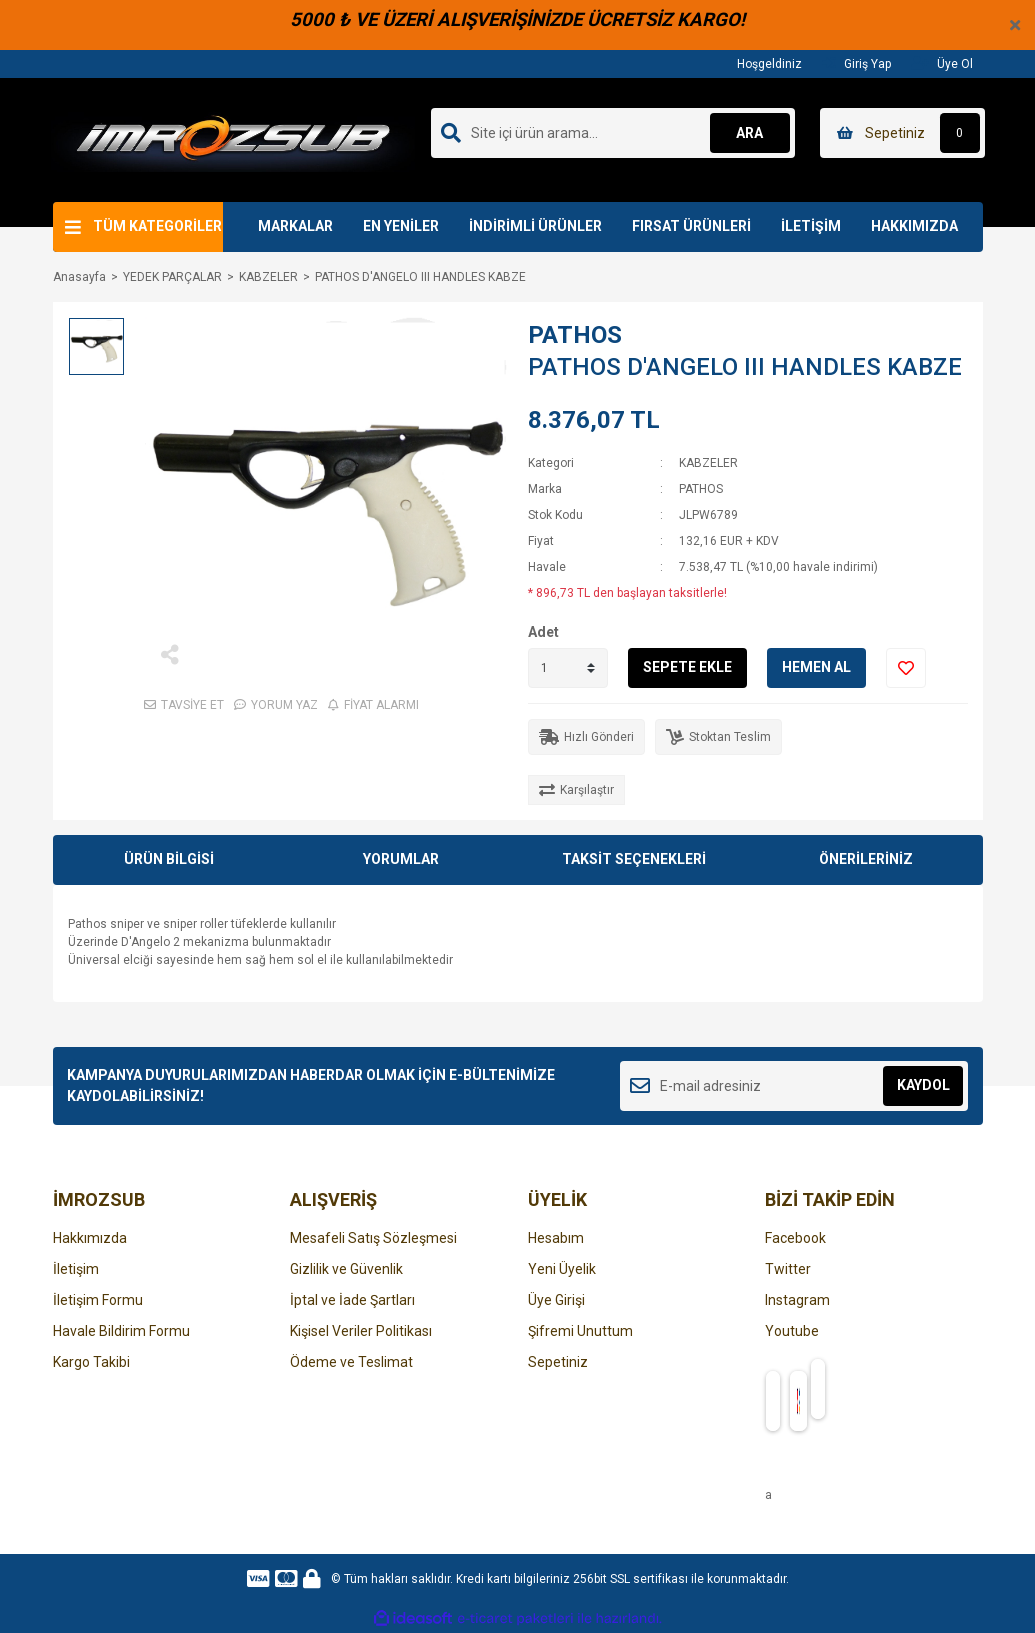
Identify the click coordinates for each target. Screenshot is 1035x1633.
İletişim (76, 1269)
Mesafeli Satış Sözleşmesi (373, 1238)
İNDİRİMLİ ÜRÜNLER (535, 226)
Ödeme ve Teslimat (351, 1362)
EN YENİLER (401, 226)
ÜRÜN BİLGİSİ (169, 859)
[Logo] (233, 139)
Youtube (792, 1331)
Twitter (788, 1269)
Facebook (795, 1238)
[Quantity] (568, 668)
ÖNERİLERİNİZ (866, 859)
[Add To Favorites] (906, 668)
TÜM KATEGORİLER (157, 226)
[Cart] (902, 133)
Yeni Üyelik (562, 1269)
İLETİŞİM (811, 226)
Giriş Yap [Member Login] (856, 63)
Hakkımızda (90, 1238)
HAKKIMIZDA (914, 226)
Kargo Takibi (91, 1362)
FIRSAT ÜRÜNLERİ (691, 226)
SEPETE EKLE (687, 667)
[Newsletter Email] (794, 1086)
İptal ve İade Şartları (352, 1300)
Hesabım (556, 1238)
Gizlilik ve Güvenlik (346, 1269)
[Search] (613, 133)
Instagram (797, 1300)
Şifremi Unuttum (580, 1331)
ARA (749, 133)
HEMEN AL (816, 667)
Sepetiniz (558, 1362)
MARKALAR (295, 226)
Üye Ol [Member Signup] (942, 63)
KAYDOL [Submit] (923, 1085)
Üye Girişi (556, 1300)
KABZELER (708, 463)
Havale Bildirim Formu (121, 1331)
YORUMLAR (401, 859)
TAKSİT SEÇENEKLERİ (634, 859)
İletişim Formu (98, 1300)
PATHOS (575, 335)
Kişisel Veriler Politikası (361, 1331)
